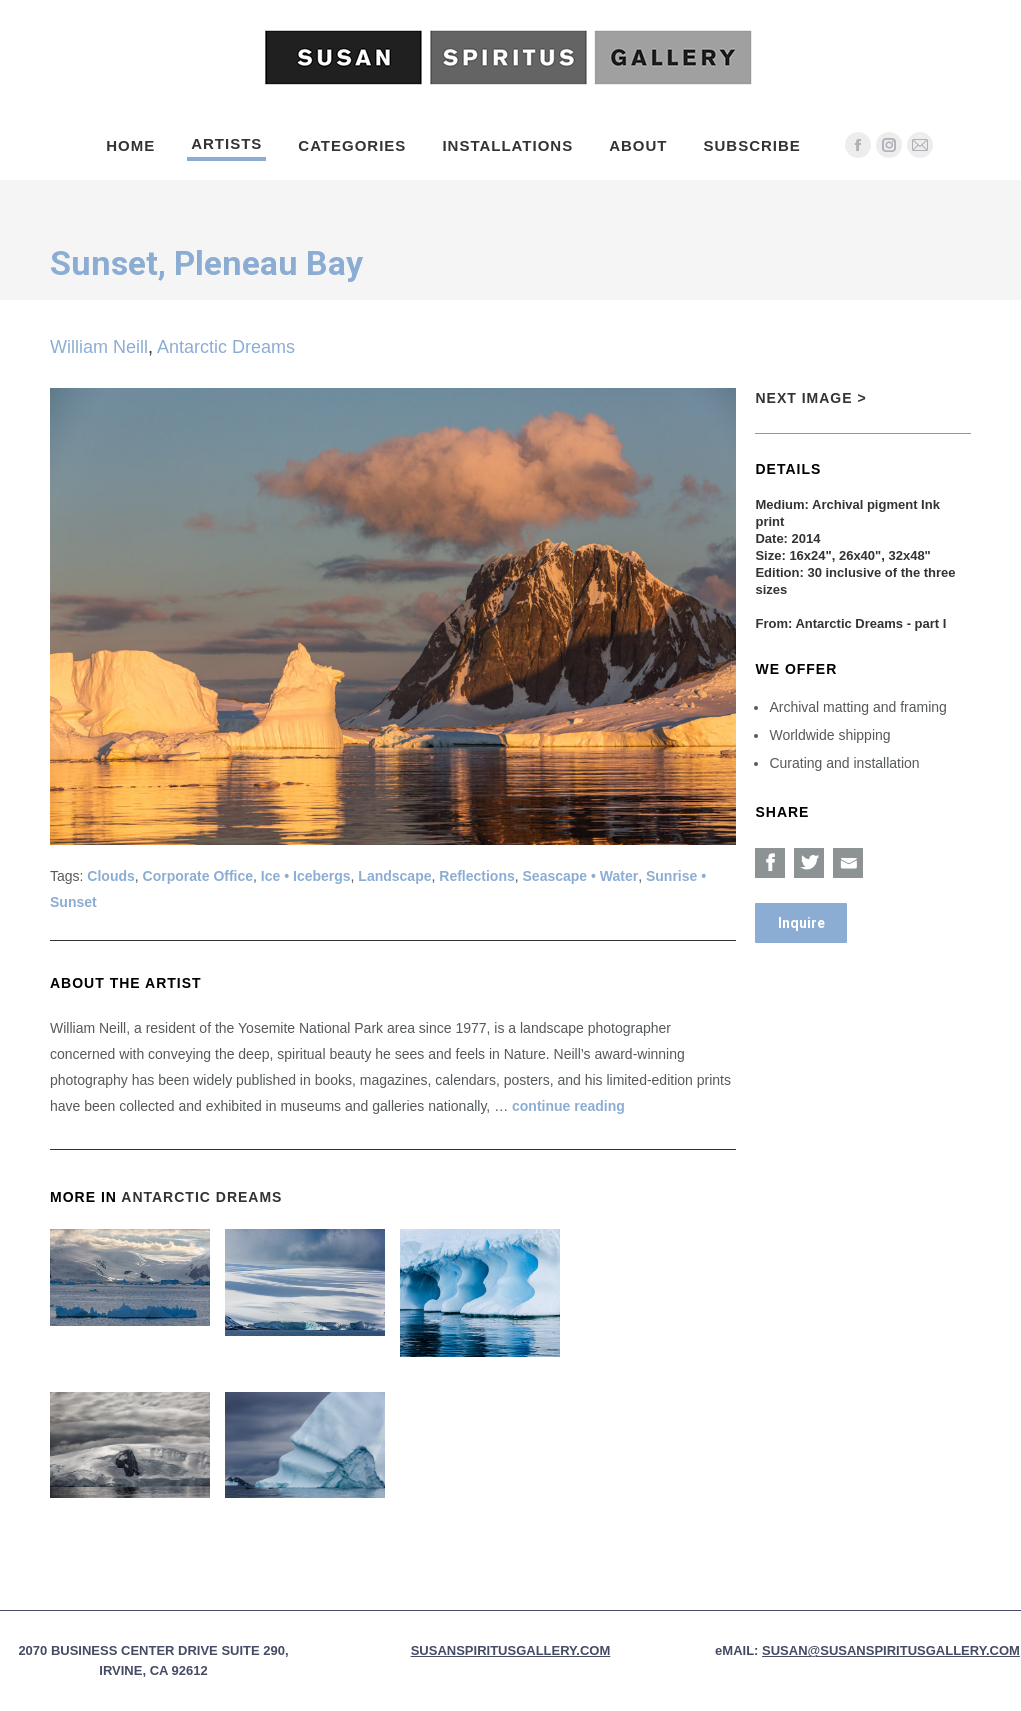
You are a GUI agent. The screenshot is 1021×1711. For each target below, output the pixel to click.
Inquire (801, 923)
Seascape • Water (581, 876)
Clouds (110, 876)
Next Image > (810, 398)
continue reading (568, 1106)
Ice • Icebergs (306, 876)
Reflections (476, 876)
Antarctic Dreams (226, 347)
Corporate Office (198, 876)
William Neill (99, 347)
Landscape (394, 876)
